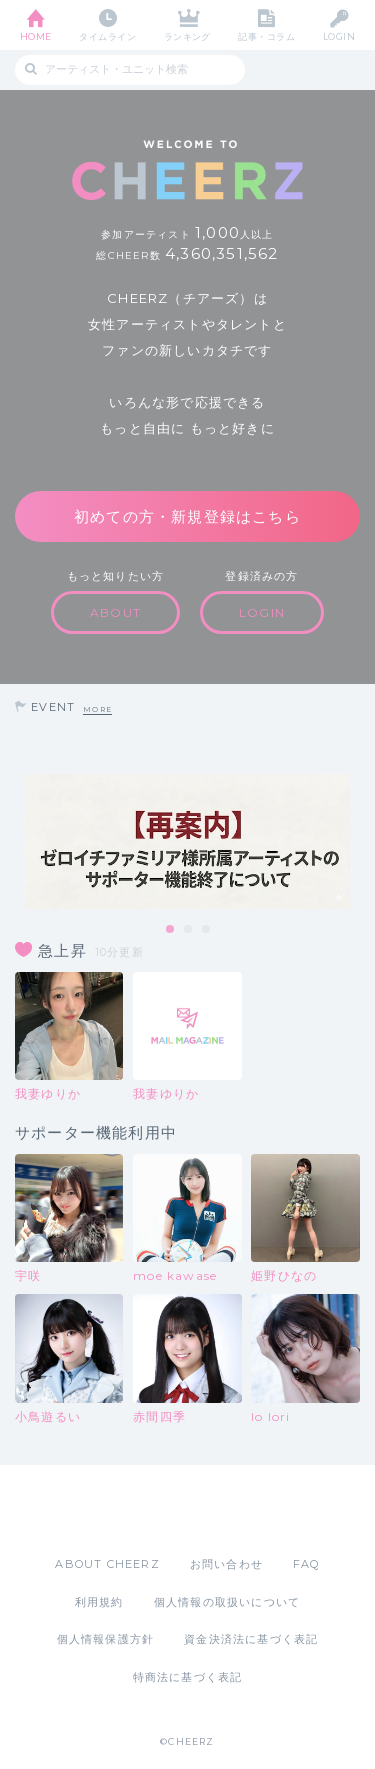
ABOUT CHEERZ (107, 1564)
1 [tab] (171, 930)
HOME (36, 36)
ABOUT (115, 612)
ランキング (187, 36)
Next (355, 842)
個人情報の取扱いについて (227, 1602)
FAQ (306, 1564)
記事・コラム (266, 36)
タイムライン (107, 36)
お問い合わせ (226, 1564)
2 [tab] (189, 930)
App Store (133, 1510)
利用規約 (99, 1602)
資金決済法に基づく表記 (251, 1639)
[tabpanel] (187, 841)
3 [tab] (207, 930)
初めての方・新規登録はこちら (187, 516)
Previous (20, 842)
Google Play (239, 1510)
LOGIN (339, 36)
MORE (97, 709)
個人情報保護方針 (106, 1639)
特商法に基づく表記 (188, 1677)
